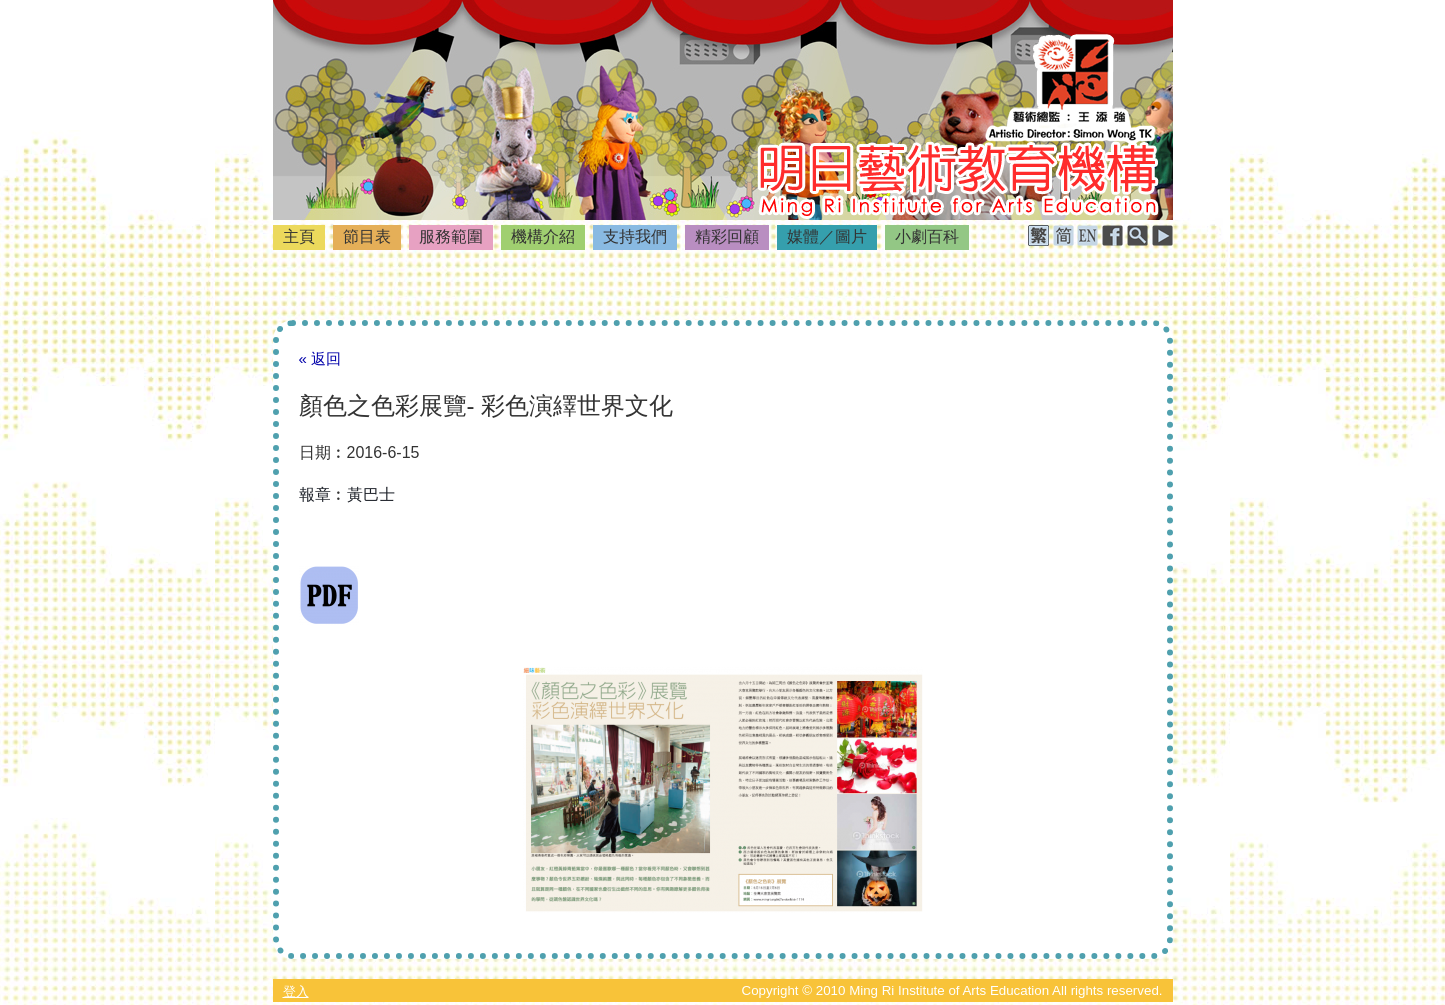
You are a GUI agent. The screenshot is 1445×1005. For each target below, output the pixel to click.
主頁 (299, 236)
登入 (296, 991)
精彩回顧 (727, 236)
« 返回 (320, 358)
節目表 (367, 236)
